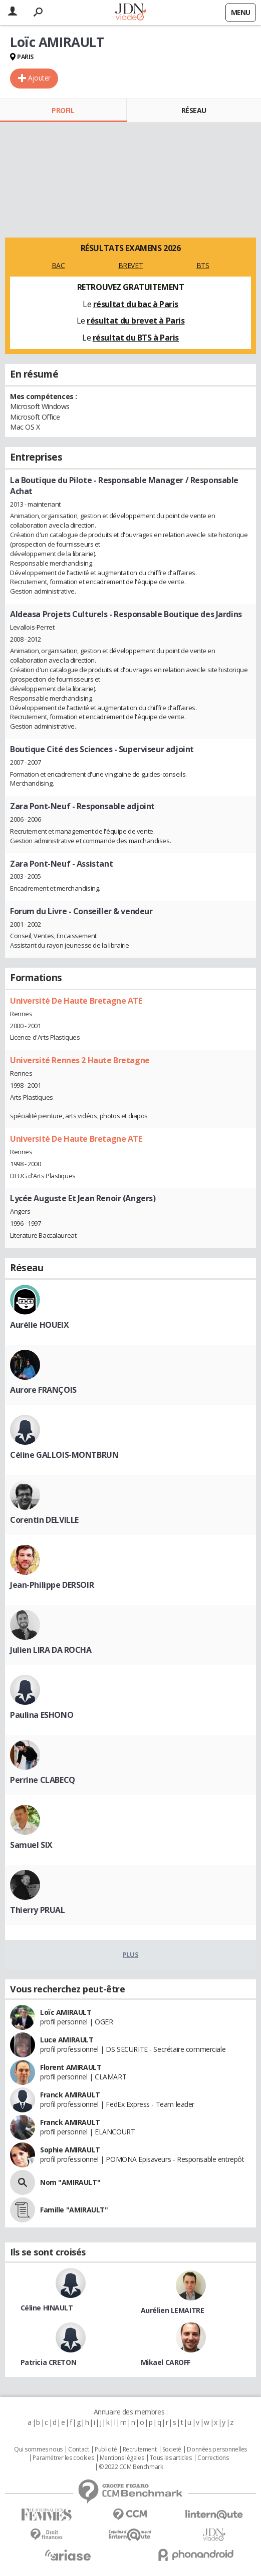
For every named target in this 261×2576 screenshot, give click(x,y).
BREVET (130, 265)
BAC (58, 265)
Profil (63, 110)
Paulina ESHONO (41, 1714)
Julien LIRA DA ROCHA (51, 1649)
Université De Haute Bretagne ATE (76, 1000)
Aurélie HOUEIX (39, 1324)
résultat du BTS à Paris (136, 337)
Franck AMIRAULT (70, 2094)
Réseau (193, 110)
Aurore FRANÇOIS (43, 1389)
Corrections (212, 2457)
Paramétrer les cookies (63, 2457)
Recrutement (139, 2449)
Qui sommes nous (38, 2449)
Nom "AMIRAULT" (70, 2182)
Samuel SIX (31, 1844)
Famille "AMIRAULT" (74, 2209)
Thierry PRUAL (37, 1909)
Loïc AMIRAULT (66, 2012)
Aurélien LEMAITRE (172, 2310)
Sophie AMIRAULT (70, 2149)
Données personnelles (217, 2449)
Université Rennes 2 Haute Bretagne (80, 1060)
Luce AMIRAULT (67, 2039)
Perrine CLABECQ (42, 1779)
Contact (78, 2449)
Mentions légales (122, 2457)
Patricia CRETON (49, 2362)
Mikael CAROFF (166, 2362)
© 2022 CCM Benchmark (131, 2466)
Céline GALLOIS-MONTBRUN (64, 1454)
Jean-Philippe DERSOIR (52, 1584)
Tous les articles (171, 2457)
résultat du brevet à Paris (135, 320)
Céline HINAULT (47, 2307)
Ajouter (39, 78)
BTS (202, 265)
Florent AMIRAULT (70, 2067)
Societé (171, 2449)
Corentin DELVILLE (44, 1519)
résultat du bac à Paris (135, 304)
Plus (130, 1954)
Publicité (106, 2449)
